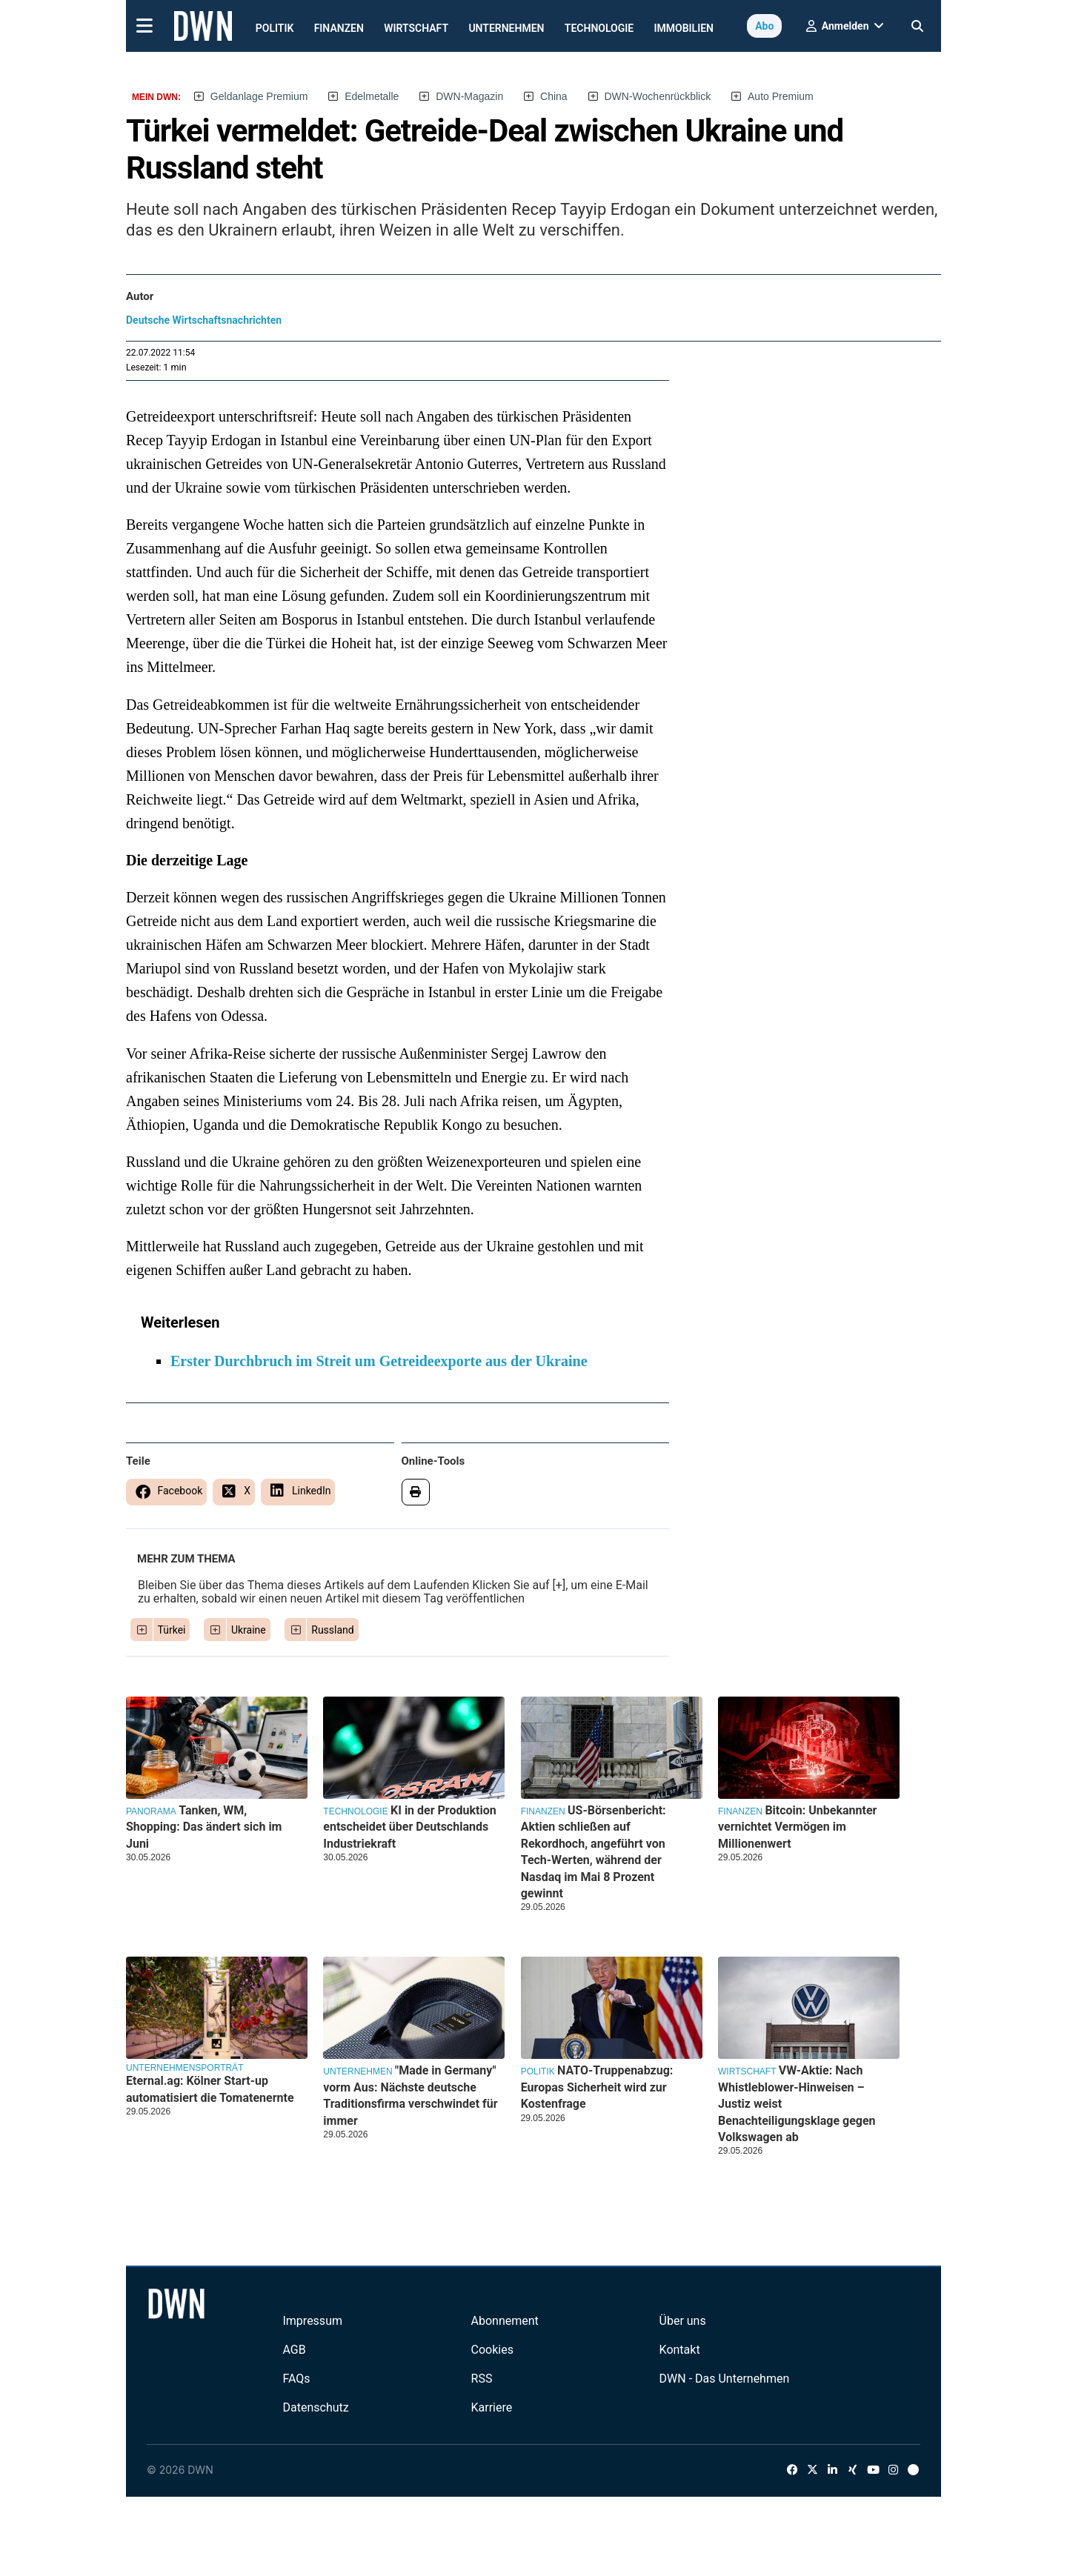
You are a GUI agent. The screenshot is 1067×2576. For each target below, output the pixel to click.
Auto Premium (781, 96)
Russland (332, 1630)
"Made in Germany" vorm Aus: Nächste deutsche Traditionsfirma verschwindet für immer (410, 2095)
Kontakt (679, 2350)
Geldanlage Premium (259, 96)
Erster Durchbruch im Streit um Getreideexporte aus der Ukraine (379, 1361)
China (554, 96)
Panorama (151, 1811)
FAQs (296, 2379)
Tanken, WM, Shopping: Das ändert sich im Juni (204, 1827)
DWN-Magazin (469, 96)
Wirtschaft (416, 28)
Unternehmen (506, 28)
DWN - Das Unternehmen (724, 2379)
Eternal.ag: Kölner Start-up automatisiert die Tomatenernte (210, 2089)
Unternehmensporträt (184, 2068)
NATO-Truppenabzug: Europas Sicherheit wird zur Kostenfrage (597, 2087)
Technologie (599, 28)
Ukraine (248, 1630)
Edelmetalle (372, 96)
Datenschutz (315, 2407)
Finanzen (339, 28)
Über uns (682, 2321)
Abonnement (505, 2321)
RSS (482, 2379)
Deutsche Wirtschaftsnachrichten (204, 320)
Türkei (172, 1630)
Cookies (492, 2350)
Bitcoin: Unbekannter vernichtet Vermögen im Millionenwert (797, 1827)
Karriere (492, 2407)
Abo (764, 26)
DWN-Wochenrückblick (658, 96)
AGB (293, 2350)
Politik (275, 28)
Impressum (312, 2321)
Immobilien (684, 28)
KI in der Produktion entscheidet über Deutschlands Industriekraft (409, 1827)
